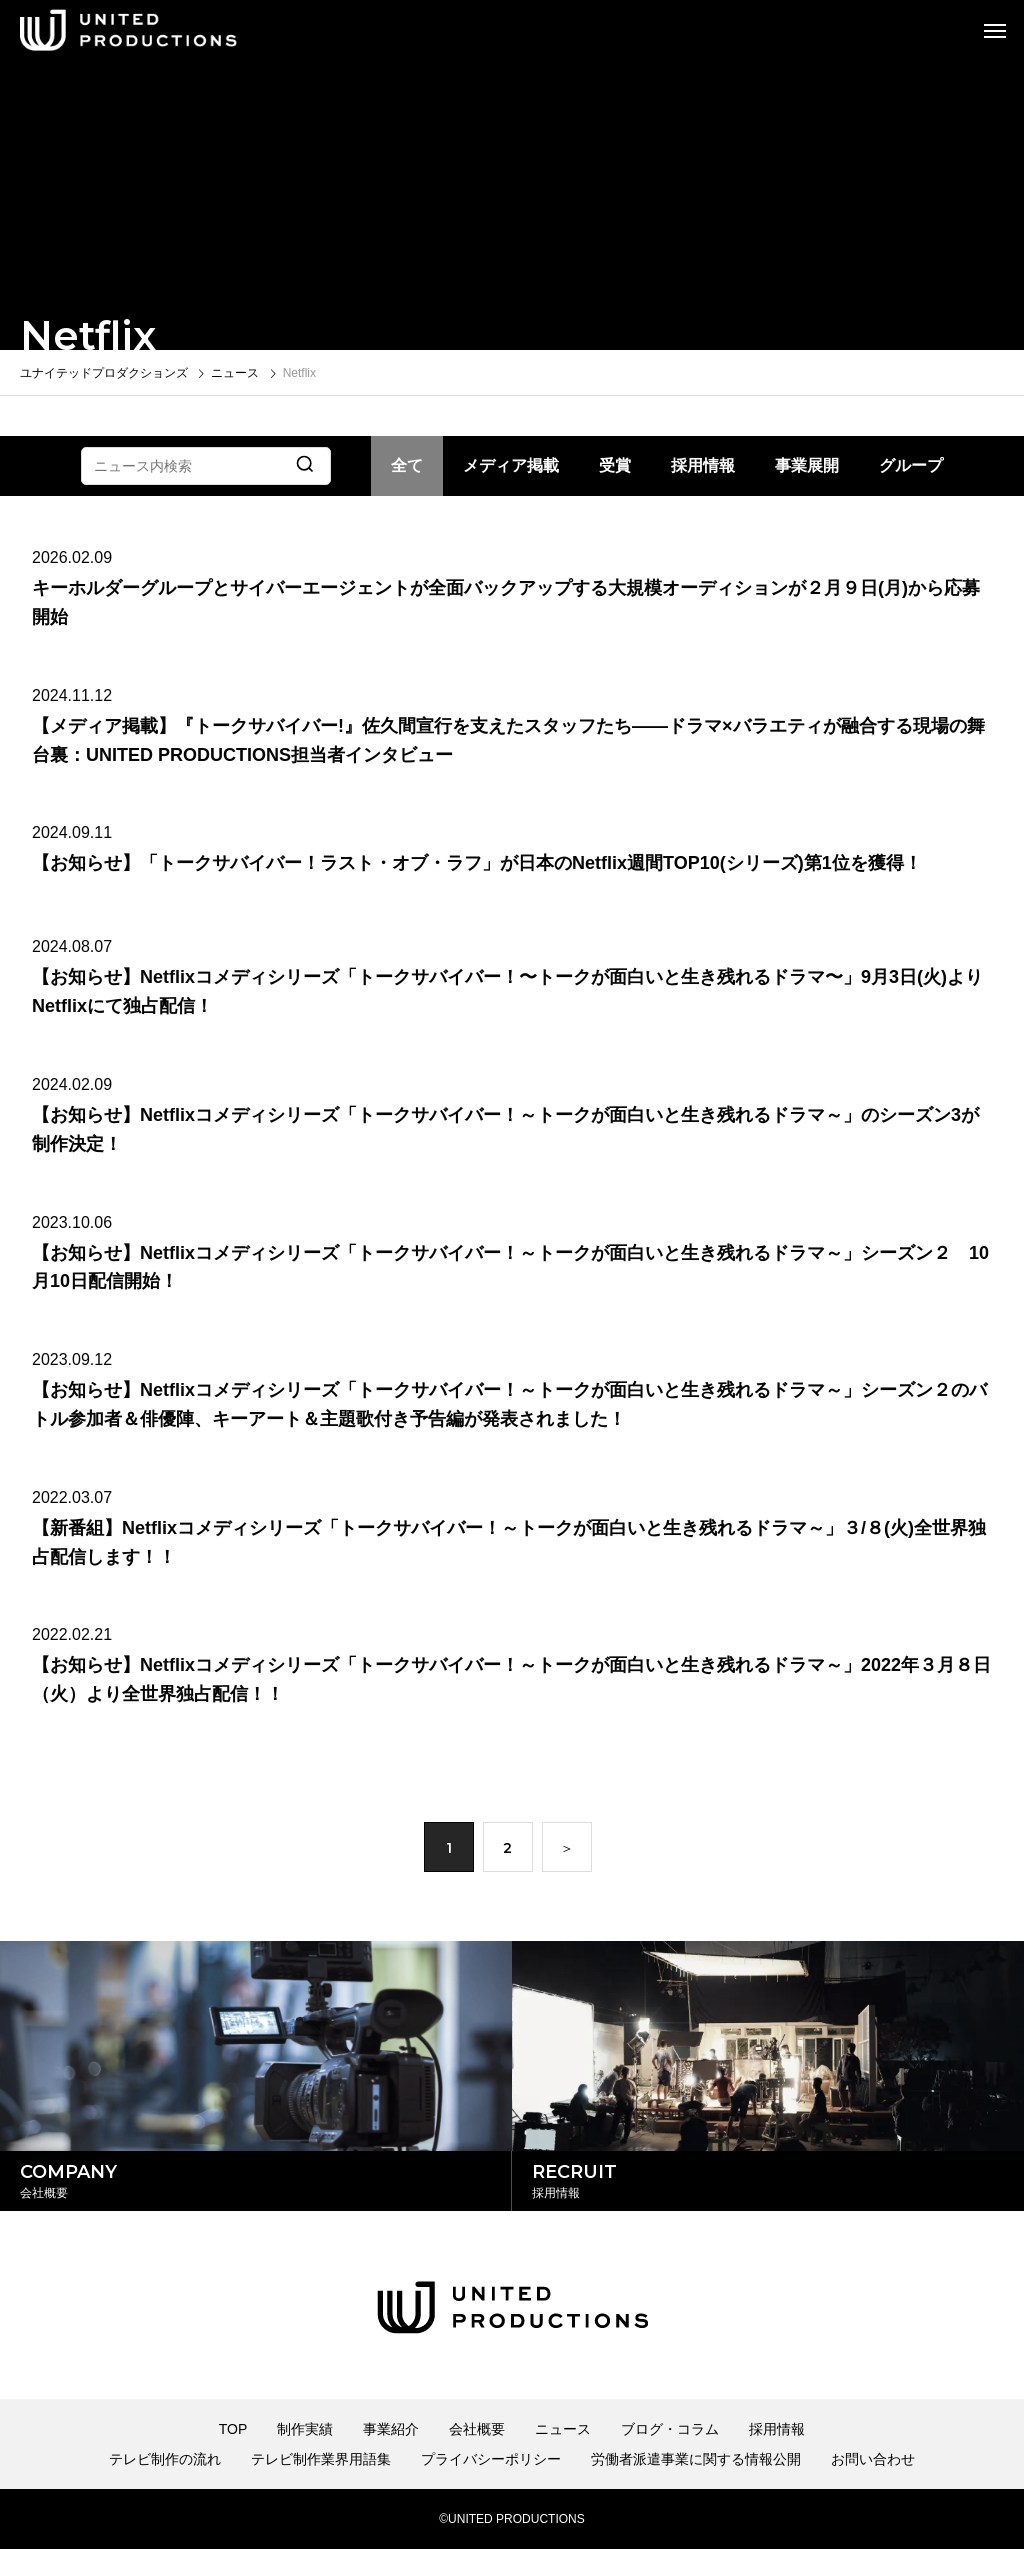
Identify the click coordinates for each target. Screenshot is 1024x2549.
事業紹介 (391, 2429)
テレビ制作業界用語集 (321, 2459)
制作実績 (305, 2429)
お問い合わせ (873, 2459)
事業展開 (807, 465)
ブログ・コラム (670, 2429)
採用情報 (703, 465)
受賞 (615, 465)
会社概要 (477, 2429)
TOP (233, 2429)
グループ (911, 465)
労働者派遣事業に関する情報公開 (696, 2459)
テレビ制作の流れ (165, 2459)
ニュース (563, 2429)
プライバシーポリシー (491, 2459)
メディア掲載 (511, 465)
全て (407, 465)
